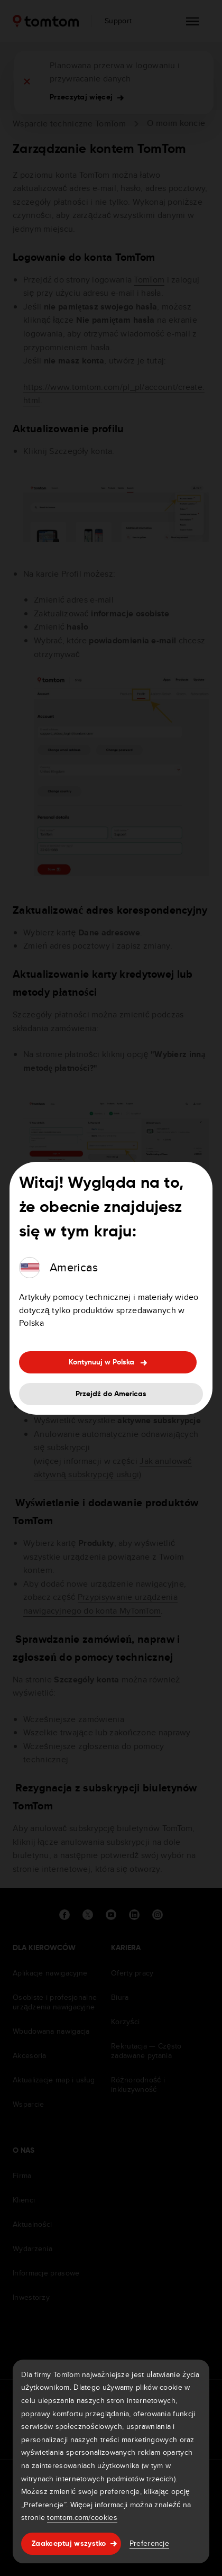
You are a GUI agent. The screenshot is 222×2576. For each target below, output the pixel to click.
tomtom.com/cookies (82, 2517)
